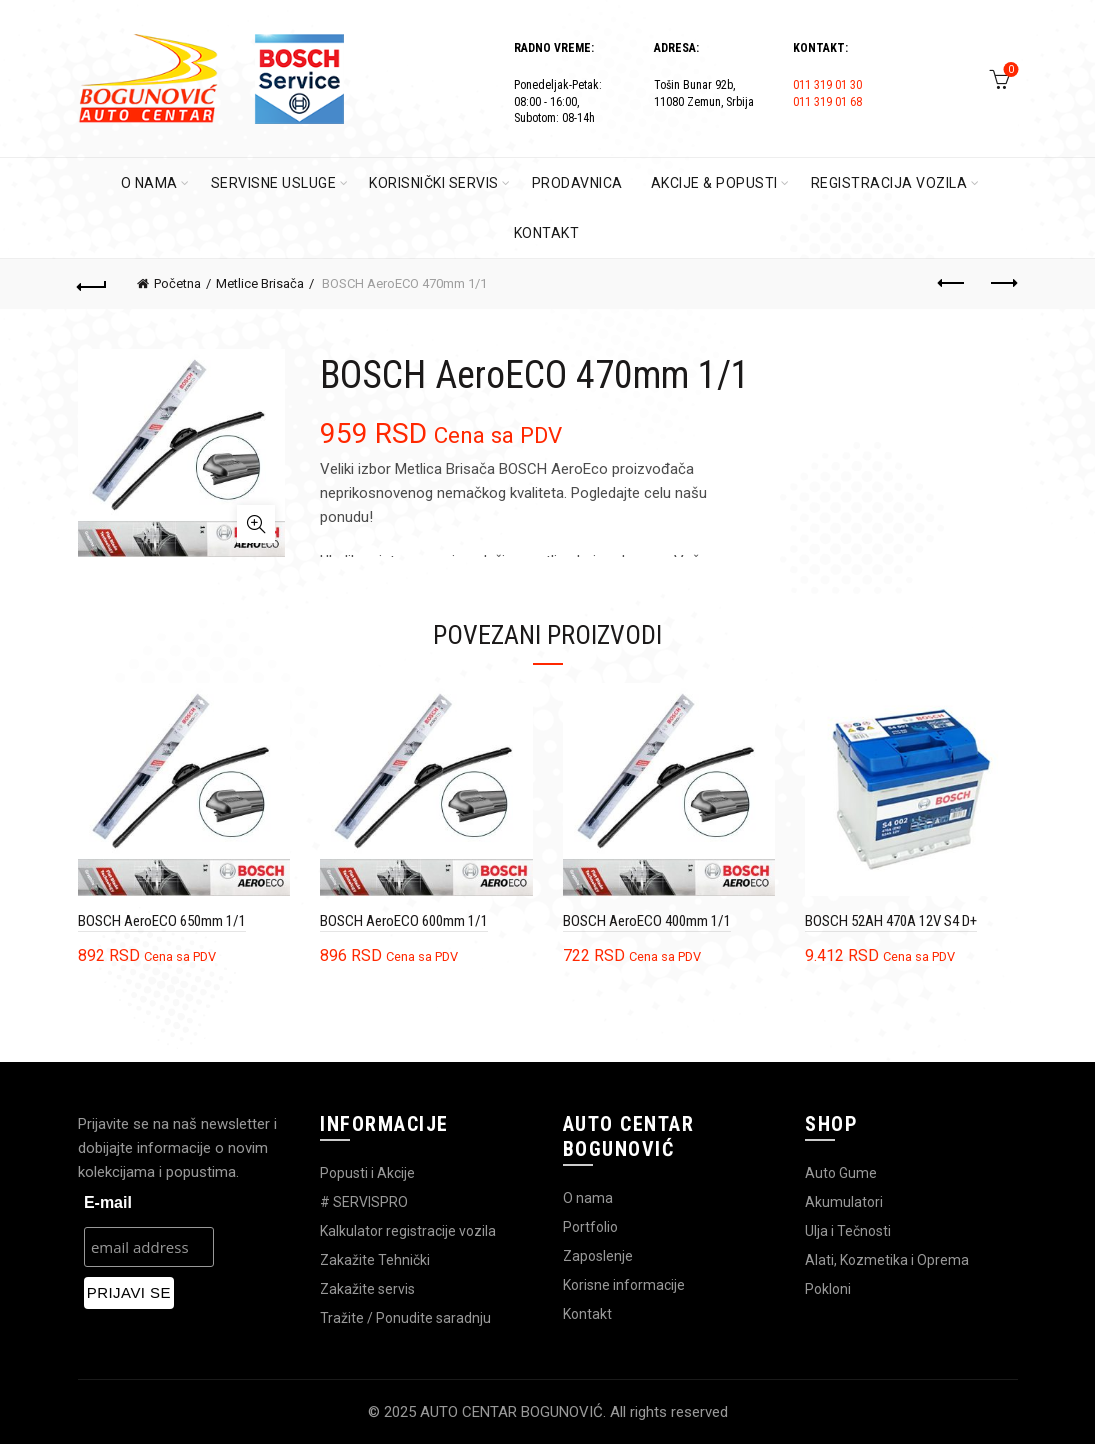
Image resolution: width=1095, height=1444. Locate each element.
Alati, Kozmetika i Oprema (887, 1260)
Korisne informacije (624, 1285)
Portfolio (590, 1227)
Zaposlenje (598, 1256)
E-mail (108, 1202)
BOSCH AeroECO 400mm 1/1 (647, 921)
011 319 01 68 (827, 102)
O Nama (149, 183)
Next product (1002, 283)
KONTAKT (547, 233)
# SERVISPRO (364, 1202)
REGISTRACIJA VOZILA (889, 183)
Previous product (952, 283)
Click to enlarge (256, 524)
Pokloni (828, 1289)
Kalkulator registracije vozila (408, 1231)
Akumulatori (844, 1202)
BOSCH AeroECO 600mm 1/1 (404, 921)
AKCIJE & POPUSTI (714, 183)
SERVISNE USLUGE (274, 183)
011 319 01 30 (827, 85)
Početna (177, 283)
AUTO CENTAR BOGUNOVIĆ (511, 1412)
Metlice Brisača (260, 283)
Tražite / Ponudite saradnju (405, 1318)
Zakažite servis (367, 1289)
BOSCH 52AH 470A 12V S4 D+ (891, 921)
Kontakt (587, 1314)
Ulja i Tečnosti (848, 1231)
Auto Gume (841, 1173)
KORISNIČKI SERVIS (434, 183)
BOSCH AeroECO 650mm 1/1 (162, 921)
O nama (588, 1198)
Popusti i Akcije (367, 1173)
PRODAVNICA (577, 183)
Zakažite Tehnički (375, 1260)
